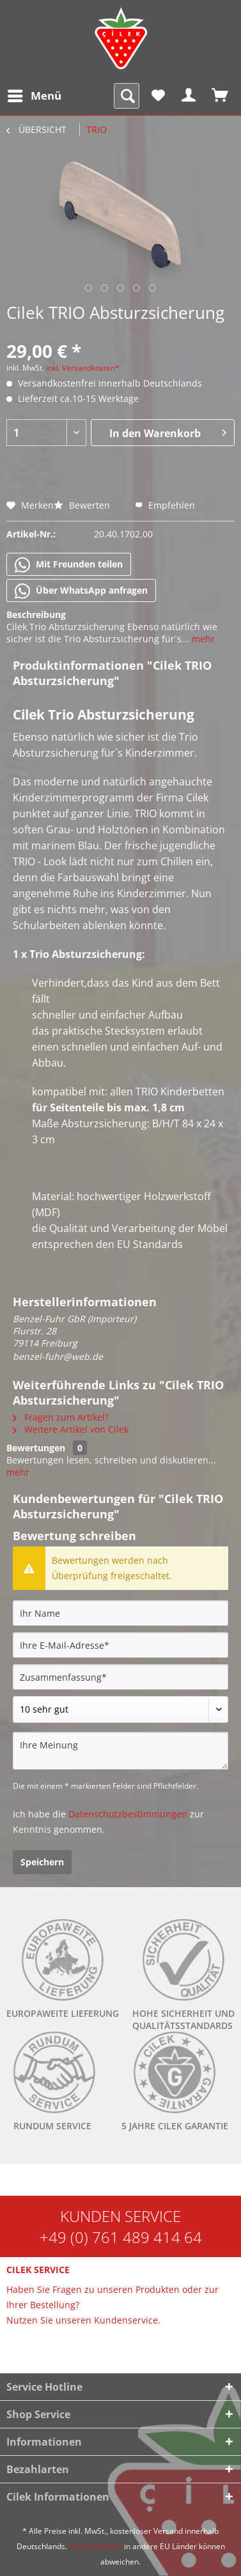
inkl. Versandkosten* (83, 367)
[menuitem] (34, 96)
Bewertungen (35, 1448)
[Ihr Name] (120, 1613)
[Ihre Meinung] (120, 1751)
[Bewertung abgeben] (120, 1709)
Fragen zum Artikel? (61, 1417)
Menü (34, 94)
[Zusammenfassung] (120, 1677)
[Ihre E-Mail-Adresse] (120, 1645)
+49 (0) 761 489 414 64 (121, 2237)
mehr (202, 639)
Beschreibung (36, 614)
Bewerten (83, 505)
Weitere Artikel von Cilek (70, 1429)
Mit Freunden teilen (69, 565)
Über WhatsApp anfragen (81, 591)
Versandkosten (95, 2546)
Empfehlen (165, 505)
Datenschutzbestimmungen (127, 1814)
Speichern (42, 1862)
